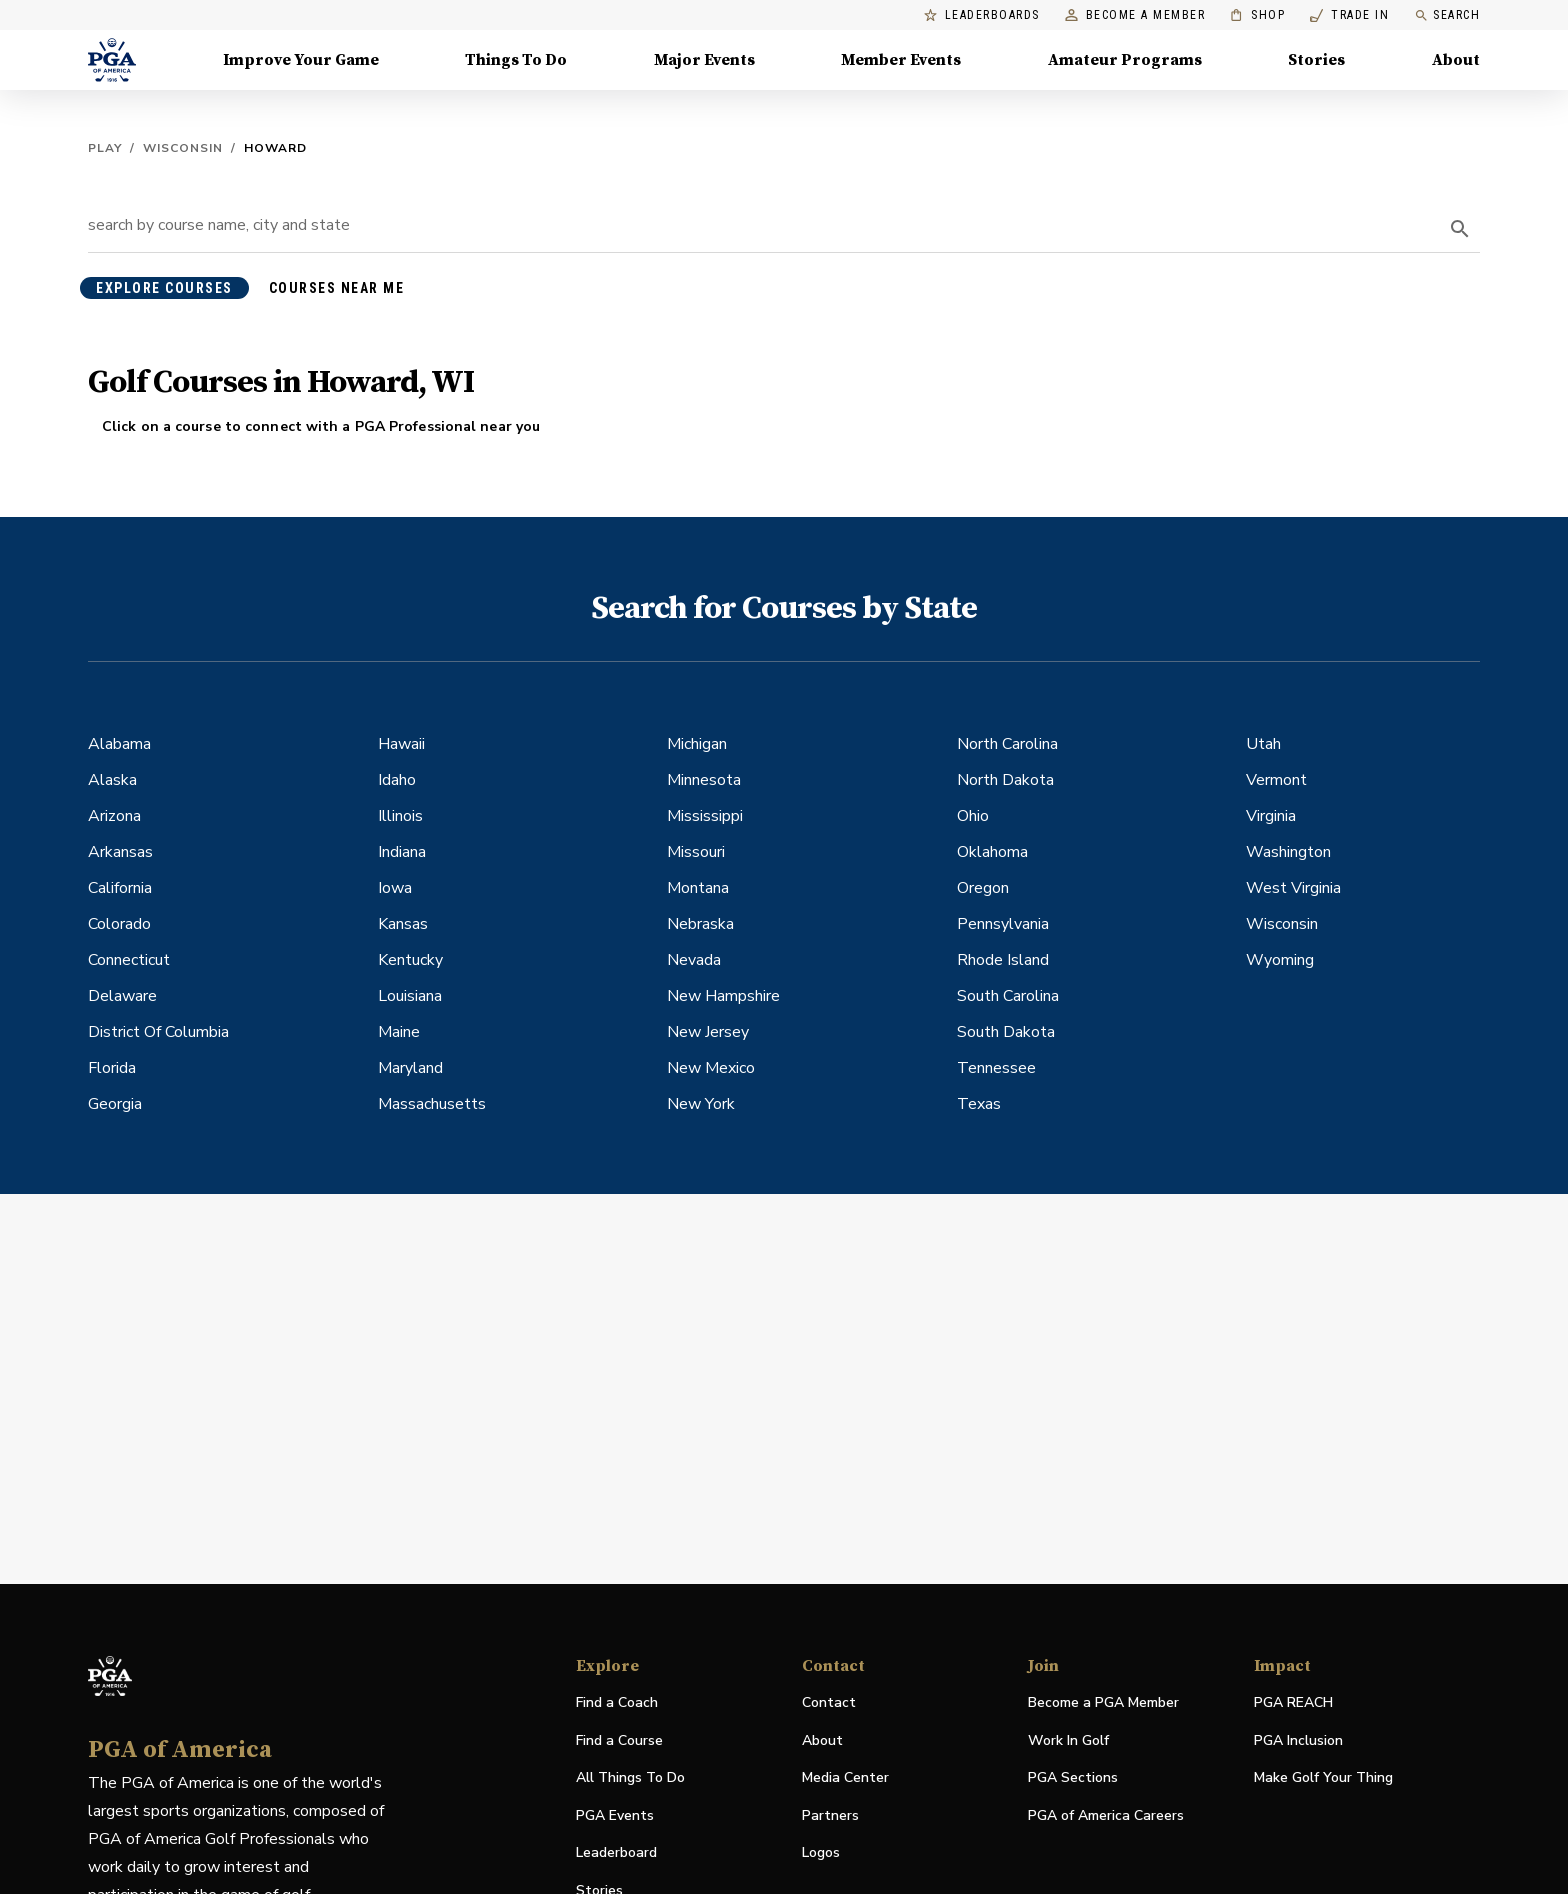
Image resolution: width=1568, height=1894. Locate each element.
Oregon (983, 888)
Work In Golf (1068, 1740)
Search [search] (1447, 15)
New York (701, 1104)
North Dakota (1005, 780)
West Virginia (1293, 888)
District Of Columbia (158, 1032)
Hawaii (401, 744)
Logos (821, 1852)
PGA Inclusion (1298, 1740)
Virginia (1271, 816)
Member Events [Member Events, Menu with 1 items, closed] (901, 60)
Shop (1257, 15)
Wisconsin (183, 148)
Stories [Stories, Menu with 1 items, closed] (1316, 60)
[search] (1460, 229)
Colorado (119, 924)
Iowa (395, 888)
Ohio (973, 816)
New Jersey (708, 1032)
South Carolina (1008, 996)
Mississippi (705, 816)
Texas (979, 1104)
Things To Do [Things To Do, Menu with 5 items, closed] (516, 60)
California (120, 888)
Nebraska (700, 924)
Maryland (410, 1068)
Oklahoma (992, 852)
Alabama (119, 744)
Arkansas (120, 852)
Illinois (400, 816)
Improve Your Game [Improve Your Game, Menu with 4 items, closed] (301, 60)
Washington (1288, 852)
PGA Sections (1073, 1777)
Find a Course (619, 1740)
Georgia (115, 1104)
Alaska (112, 780)
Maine (399, 1032)
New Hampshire (723, 996)
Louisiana (410, 996)
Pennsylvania (1003, 924)
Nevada (694, 960)
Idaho (397, 780)
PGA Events (615, 1815)
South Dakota (1006, 1032)
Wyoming (1280, 960)
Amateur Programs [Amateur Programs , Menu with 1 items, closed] (1125, 60)
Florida (112, 1068)
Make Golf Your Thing (1323, 1778)
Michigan (697, 744)
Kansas (403, 924)
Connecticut (129, 960)
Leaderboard (616, 1852)
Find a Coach (617, 1702)
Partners (830, 1815)
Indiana (402, 852)
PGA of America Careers (1106, 1816)
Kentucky (410, 960)
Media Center (845, 1778)
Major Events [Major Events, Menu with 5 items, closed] (704, 60)
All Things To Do (630, 1777)
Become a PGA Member (1103, 1702)
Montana (698, 888)
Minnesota (704, 780)
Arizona (114, 816)
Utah (1263, 744)
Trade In (1349, 15)
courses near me (337, 288)
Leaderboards (982, 15)
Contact (829, 1702)
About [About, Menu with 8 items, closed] (1456, 60)
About (822, 1740)
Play (105, 148)
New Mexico (711, 1068)
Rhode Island (1003, 960)
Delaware (122, 996)
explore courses (164, 288)
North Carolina (1007, 744)
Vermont (1276, 780)
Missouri (696, 852)
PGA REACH (1293, 1703)
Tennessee (996, 1068)
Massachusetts (432, 1104)
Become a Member (1135, 15)
